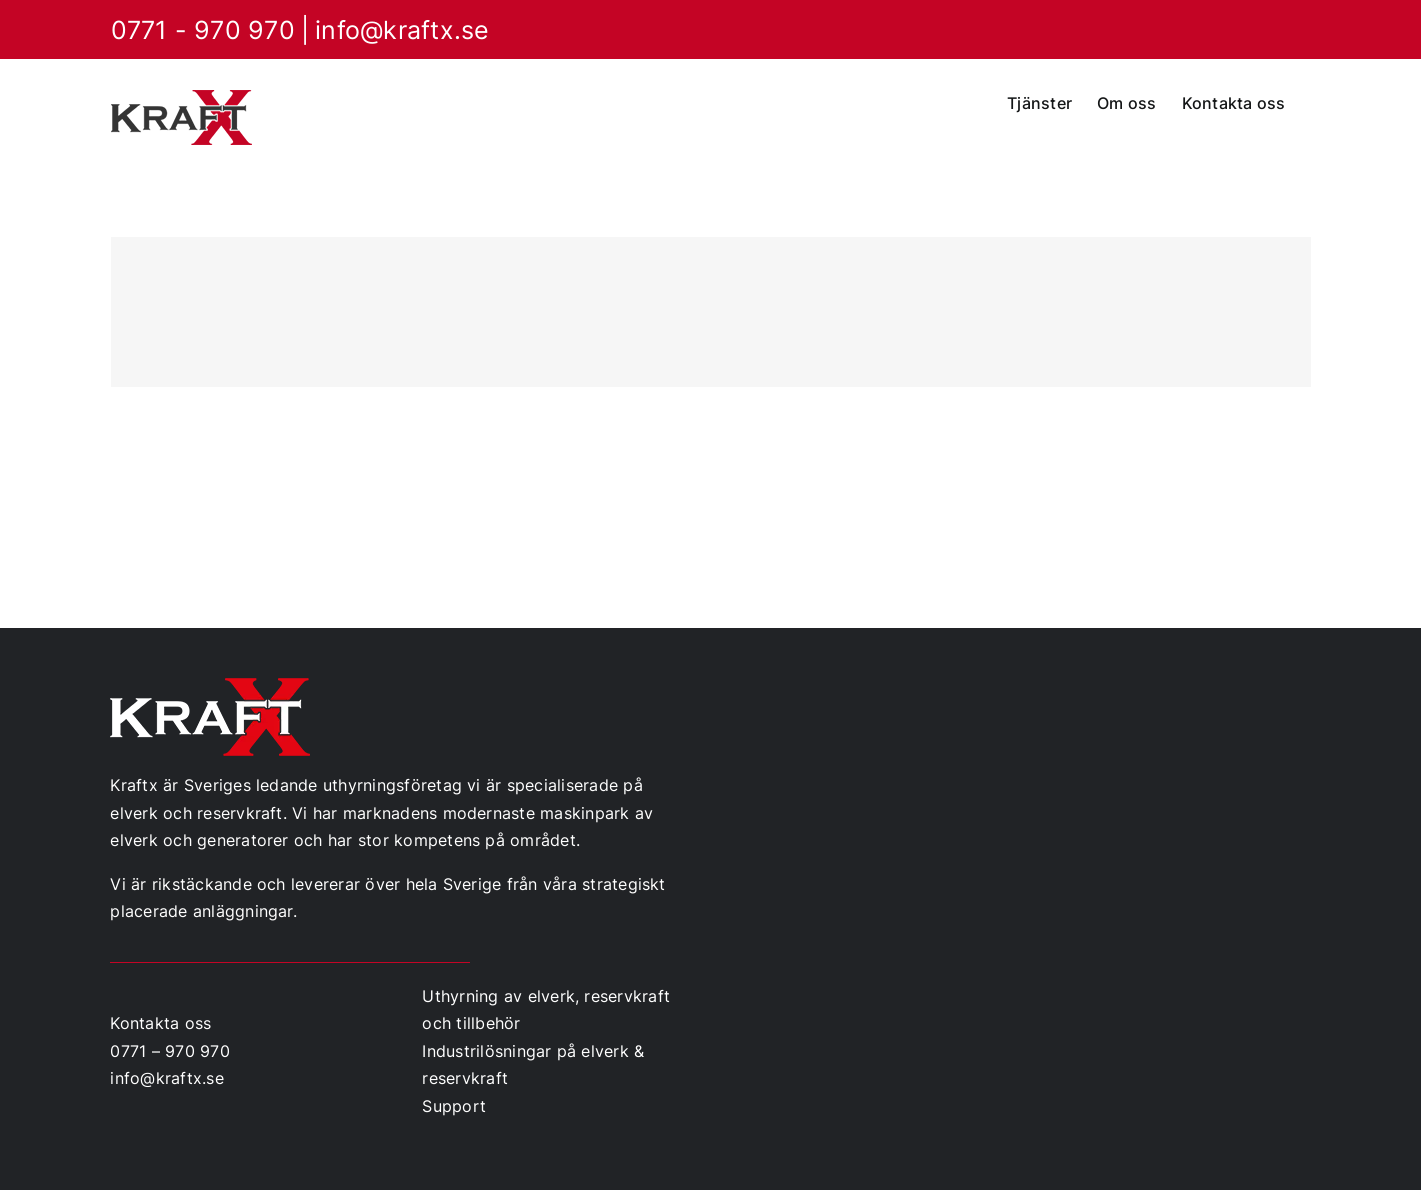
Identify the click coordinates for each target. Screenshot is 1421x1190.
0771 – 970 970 (169, 1051)
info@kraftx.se (402, 30)
